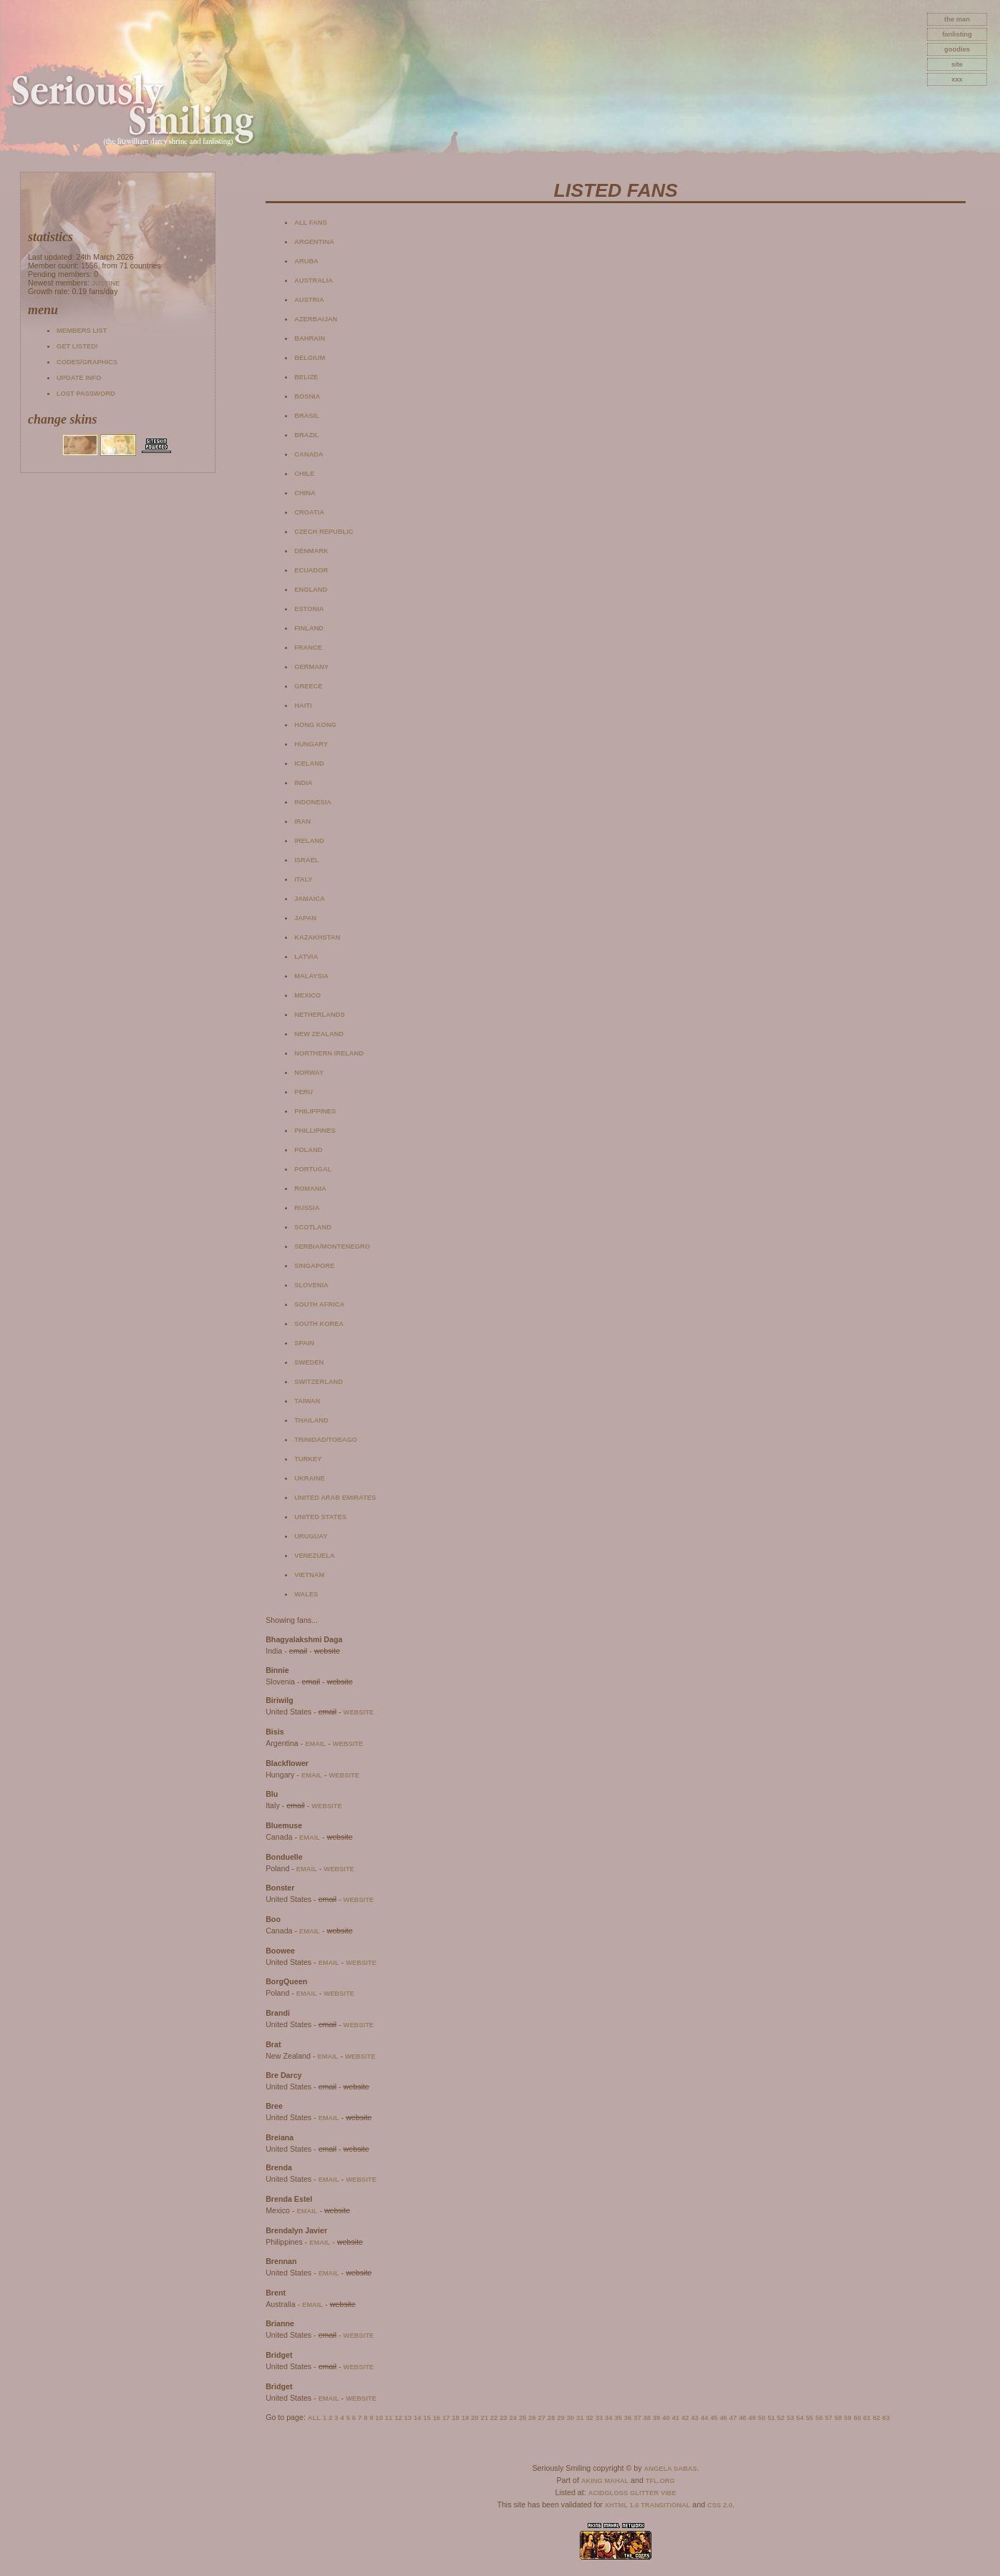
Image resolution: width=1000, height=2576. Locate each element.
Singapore (314, 1265)
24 (513, 2417)
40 (665, 2417)
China (305, 493)
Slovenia (311, 1285)
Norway (309, 1072)
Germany (311, 666)
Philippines (315, 1111)
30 (570, 2417)
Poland (308, 1149)
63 (886, 2417)
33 (599, 2417)
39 (656, 2417)
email (315, 1743)
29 (560, 2417)
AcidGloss (608, 2493)
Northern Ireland (329, 1053)
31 (579, 2417)
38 (647, 2417)
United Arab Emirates (335, 1497)
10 (378, 2417)
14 (417, 2417)
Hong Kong (315, 724)
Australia (313, 280)
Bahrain (309, 338)
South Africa (319, 1304)
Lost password (86, 393)
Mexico (307, 995)
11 (388, 2417)
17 (446, 2417)
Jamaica (309, 898)
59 (847, 2417)
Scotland (312, 1227)
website (359, 1712)
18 (455, 2417)
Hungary (311, 744)
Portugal (312, 1169)
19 (465, 2417)
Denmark (311, 551)
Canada (308, 454)
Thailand (311, 1420)
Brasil (306, 415)
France (308, 647)
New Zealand (319, 1034)
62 (876, 2417)
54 (799, 2417)
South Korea (319, 1323)
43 (694, 2417)
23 (503, 2417)
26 (531, 2417)
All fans (310, 222)
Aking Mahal (604, 2480)
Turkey (307, 1459)
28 (551, 2417)
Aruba (306, 261)
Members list (82, 330)
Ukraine (309, 1478)
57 (828, 2417)
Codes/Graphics (87, 362)
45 (713, 2417)
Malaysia (311, 976)
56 (818, 2417)
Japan (305, 918)
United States (320, 1517)
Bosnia (307, 396)
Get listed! (77, 346)
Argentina (314, 241)
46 (723, 2417)
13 (408, 2417)
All (314, 2417)
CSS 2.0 (719, 2505)
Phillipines (315, 1130)
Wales (306, 1594)
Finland (309, 628)
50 (761, 2417)
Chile (304, 473)
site (957, 64)
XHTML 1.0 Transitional (648, 2505)
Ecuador (311, 570)
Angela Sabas (670, 2468)
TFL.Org (660, 2480)
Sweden (309, 1362)
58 (838, 2417)
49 (752, 2417)
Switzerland (318, 1381)
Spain (304, 1343)
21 (483, 2417)
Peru (303, 1092)
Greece (308, 686)
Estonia (309, 609)
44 (704, 2417)
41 (675, 2417)
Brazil (306, 435)
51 (771, 2417)
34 (608, 2417)
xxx (957, 79)
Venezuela (314, 1555)
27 (541, 2417)
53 (790, 2417)
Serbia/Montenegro (332, 1246)
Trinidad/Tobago (325, 1439)
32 (589, 2417)
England (310, 589)
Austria (309, 299)
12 (398, 2417)
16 (436, 2417)
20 (474, 2417)
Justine (106, 283)
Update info (79, 377)
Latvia (306, 956)
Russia (306, 1207)
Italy (303, 879)
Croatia (309, 512)
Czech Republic (323, 531)
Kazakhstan (317, 937)
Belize (306, 377)
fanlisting (956, 34)
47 (733, 2417)
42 (685, 2417)
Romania (310, 1188)
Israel (306, 860)
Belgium (309, 357)
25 (522, 2417)
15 (426, 2417)
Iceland (309, 763)
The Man (957, 19)
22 (493, 2417)
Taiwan (307, 1401)
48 (742, 2417)
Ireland (309, 840)
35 (617, 2417)
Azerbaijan (315, 319)
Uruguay (310, 1536)
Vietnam (309, 1575)
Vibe (668, 2493)
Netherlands (319, 1014)
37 (637, 2417)
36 (627, 2417)
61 (866, 2417)
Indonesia (312, 802)
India (303, 782)
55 (809, 2417)
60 (856, 2417)
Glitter (644, 2493)
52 (781, 2417)
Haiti (302, 705)
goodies (957, 49)
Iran (302, 821)
